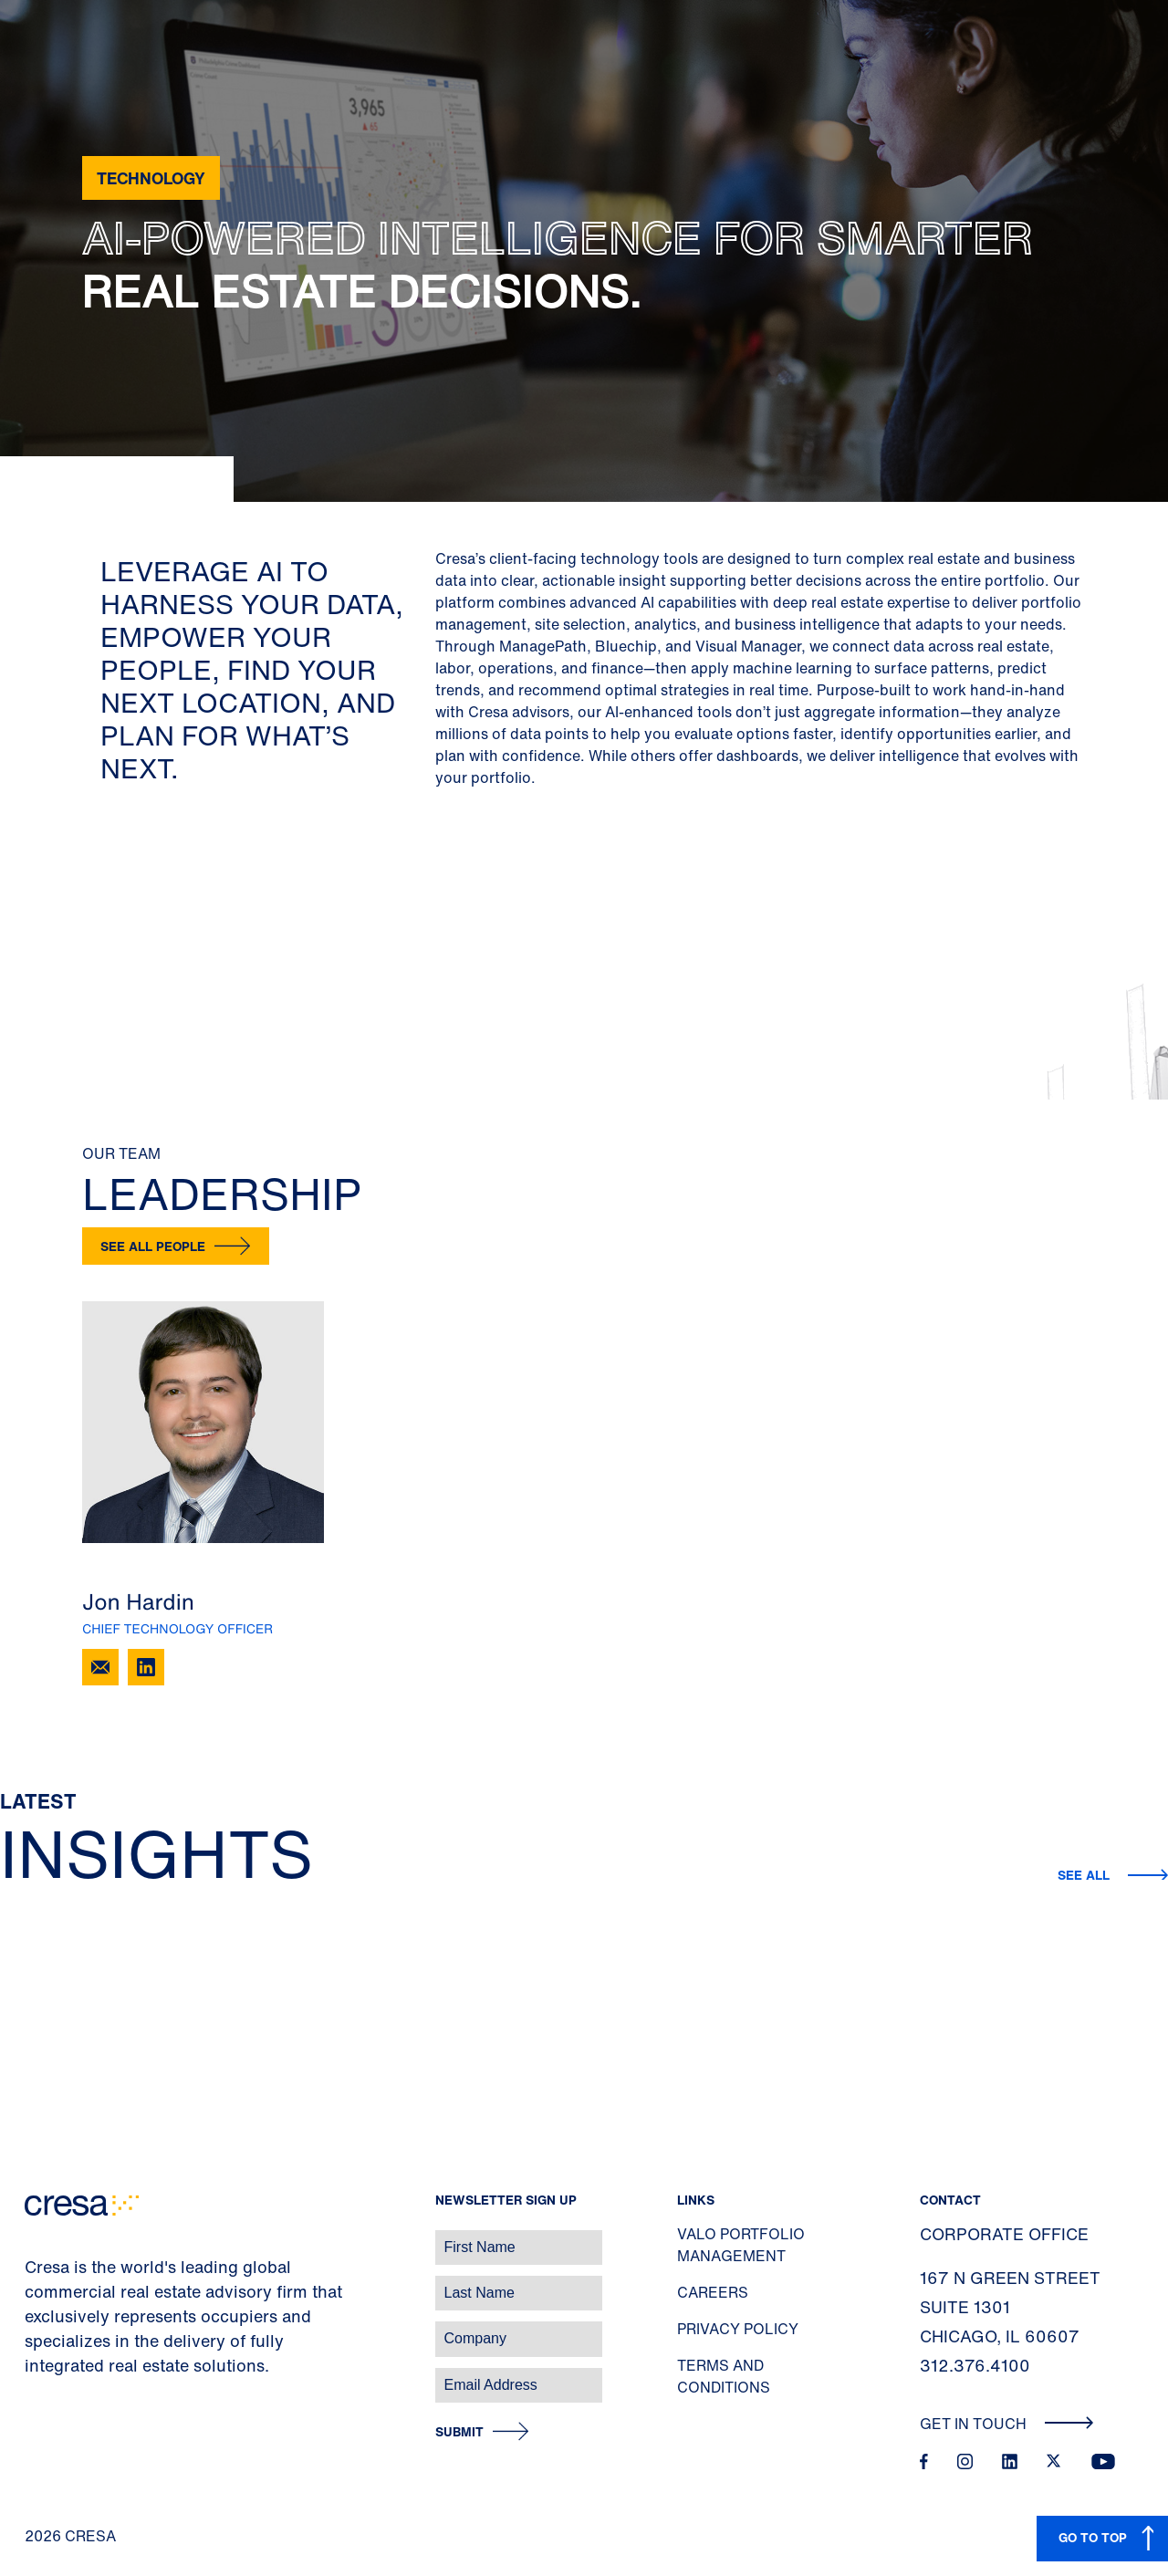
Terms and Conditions (723, 2376)
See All (1085, 1874)
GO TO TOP (1092, 2537)
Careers (712, 2292)
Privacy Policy (737, 2329)
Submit (459, 2432)
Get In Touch (1007, 2424)
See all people (152, 1246)
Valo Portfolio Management (741, 2245)
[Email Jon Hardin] (100, 1667)
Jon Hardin (138, 1601)
